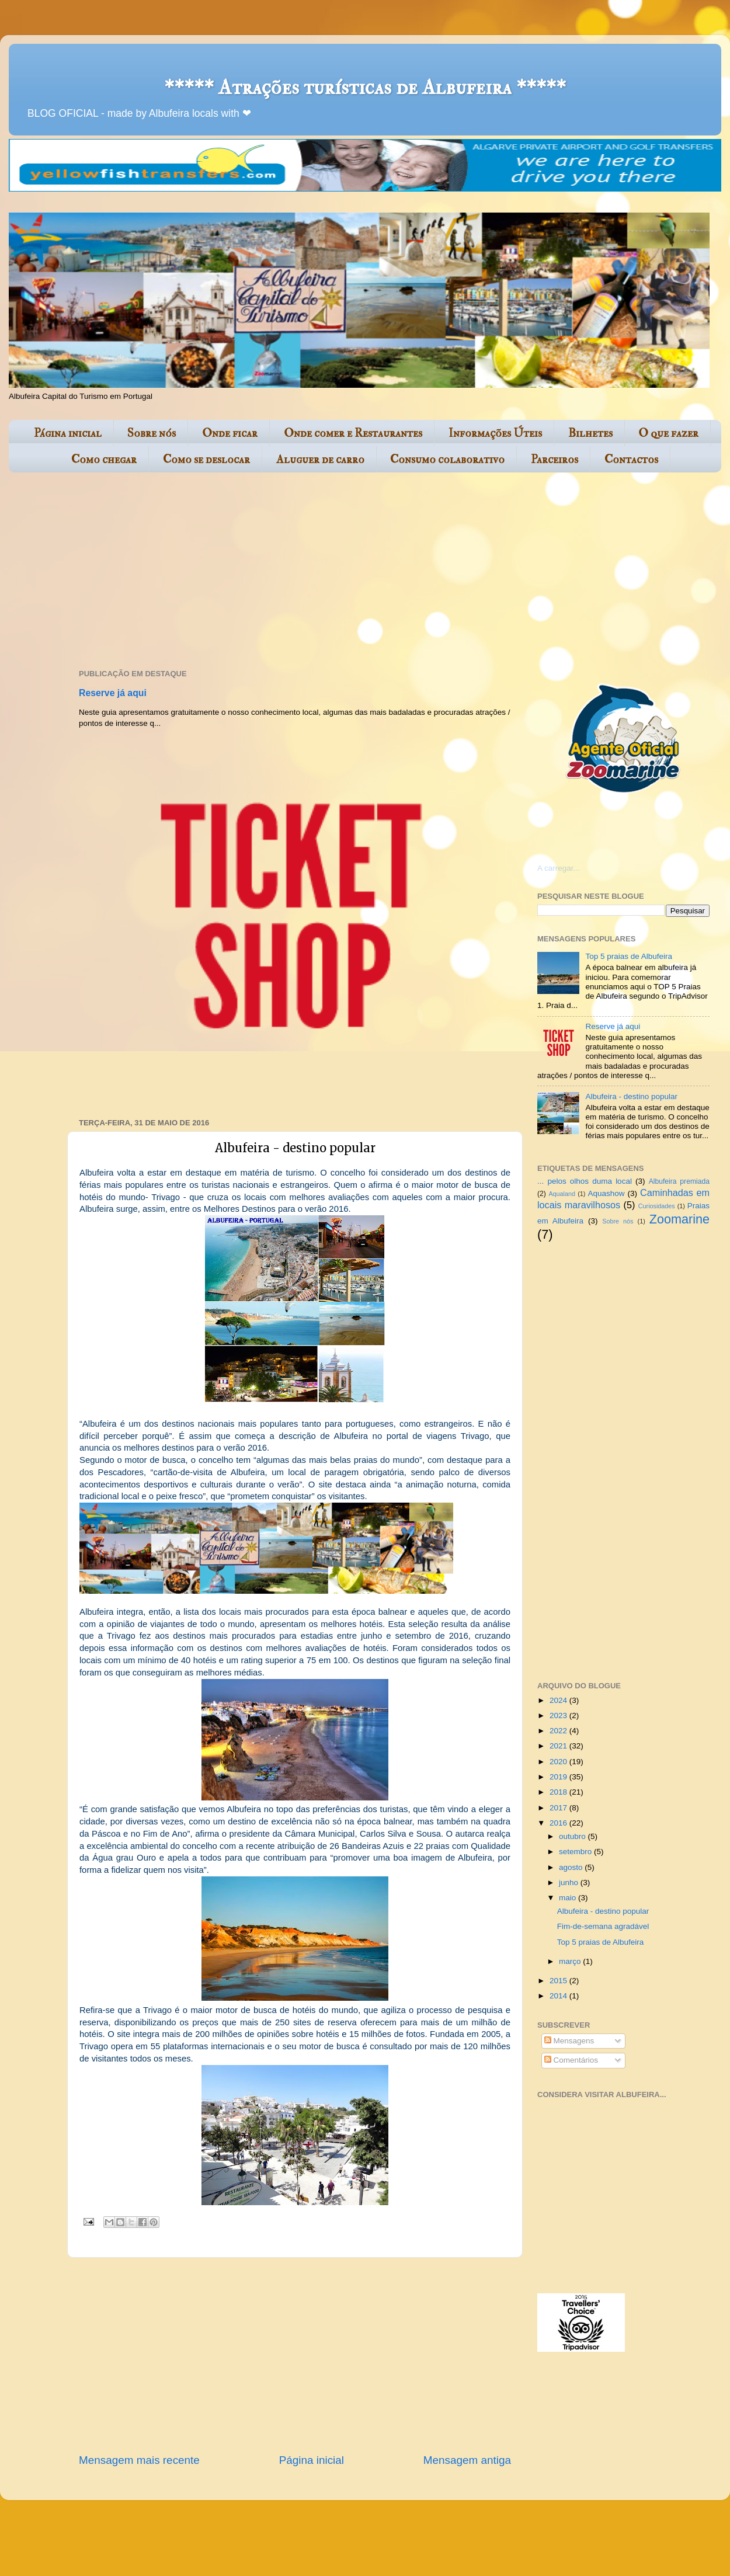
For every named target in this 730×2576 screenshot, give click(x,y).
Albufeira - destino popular (631, 1096)
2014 (559, 1995)
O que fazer (668, 433)
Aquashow (606, 1193)
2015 (559, 1980)
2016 (559, 1823)
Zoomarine (679, 1219)
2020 (559, 1761)
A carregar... (558, 868)
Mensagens (569, 2040)
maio (568, 1897)
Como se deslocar (206, 459)
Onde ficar (230, 433)
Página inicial (68, 433)
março (571, 1961)
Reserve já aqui (113, 693)
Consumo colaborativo (447, 459)
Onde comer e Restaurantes (353, 433)
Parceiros (554, 459)
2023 (559, 1715)
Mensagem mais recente (139, 2460)
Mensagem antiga (467, 2460)
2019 (559, 1776)
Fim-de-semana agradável (603, 1926)
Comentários (571, 2060)
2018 (559, 1792)
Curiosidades (656, 1205)
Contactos (631, 459)
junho (569, 1882)
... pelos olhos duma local (584, 1181)
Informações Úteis (495, 433)
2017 (559, 1807)
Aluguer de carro (320, 459)
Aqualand (561, 1193)
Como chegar (104, 459)
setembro (576, 1851)
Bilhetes (590, 433)
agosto (572, 1867)
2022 (559, 1730)
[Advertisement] (249, 571)
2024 (559, 1700)
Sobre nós (151, 433)
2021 (559, 1745)
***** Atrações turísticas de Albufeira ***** (365, 87)
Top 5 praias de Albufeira (628, 956)
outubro (573, 1836)
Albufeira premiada (679, 1181)
